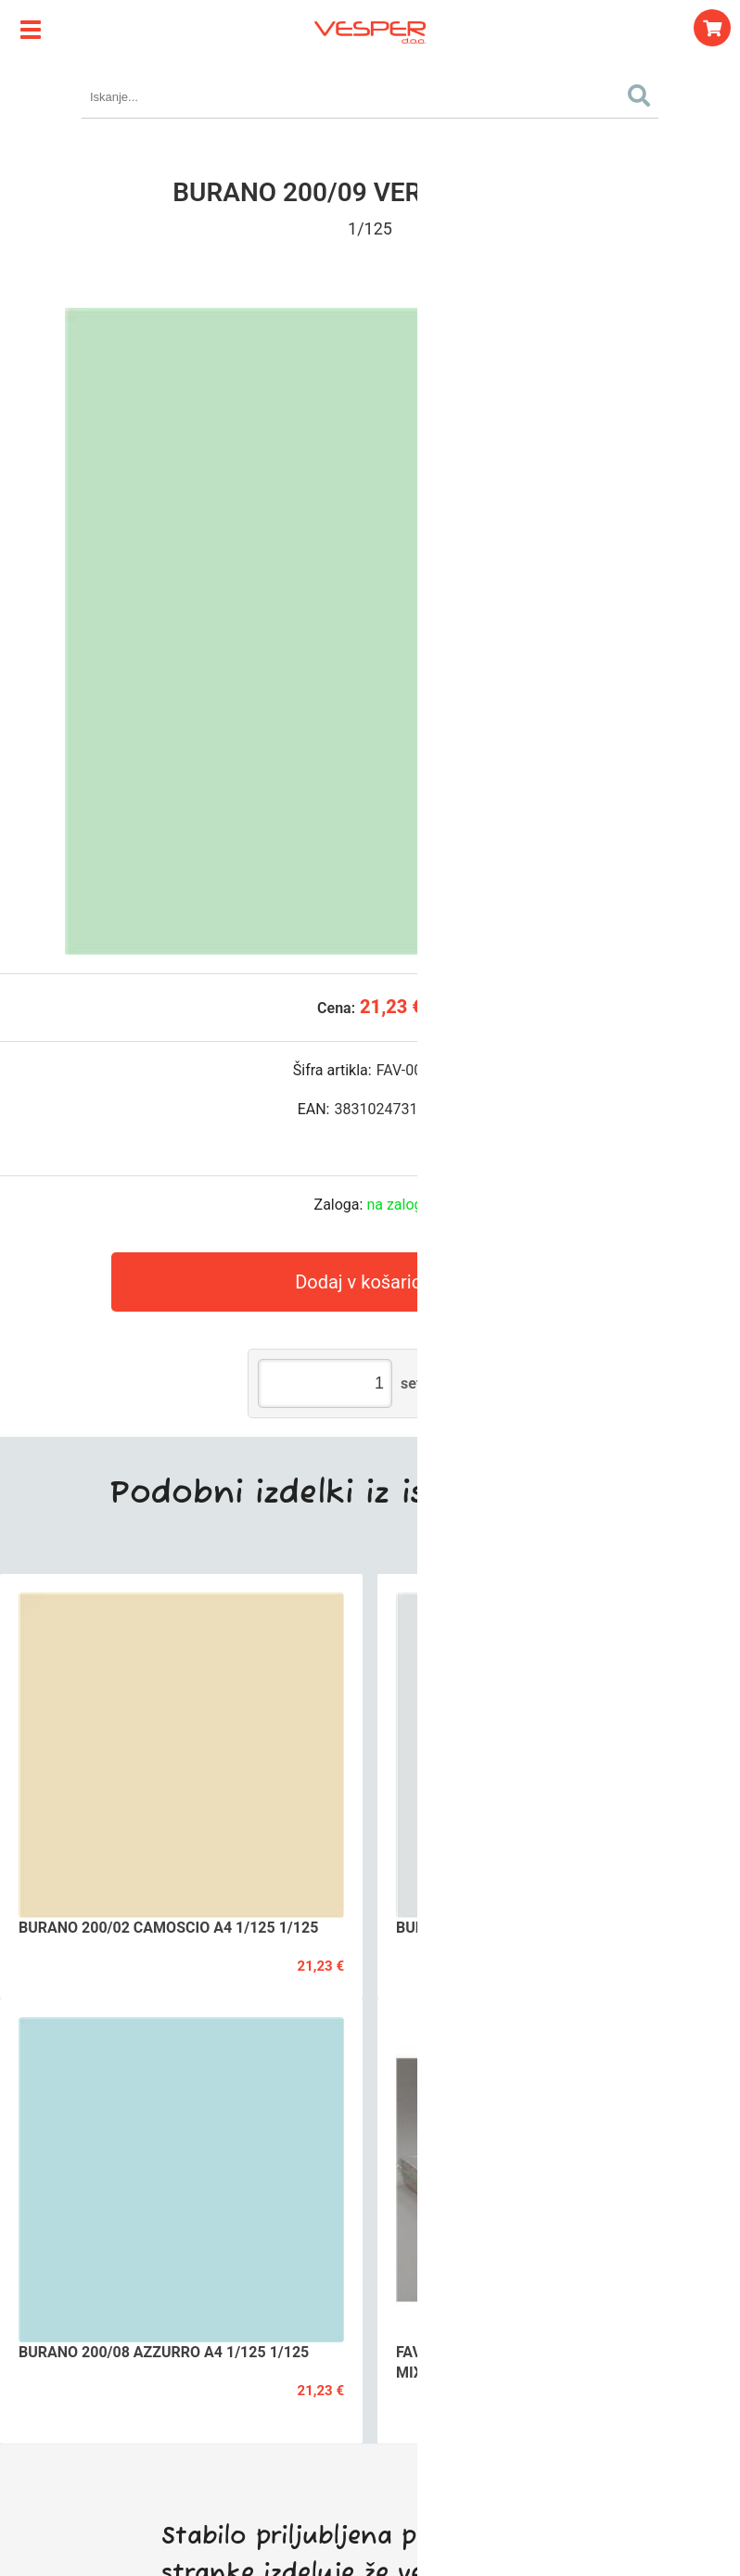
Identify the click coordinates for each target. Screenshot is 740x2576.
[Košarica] (712, 27)
